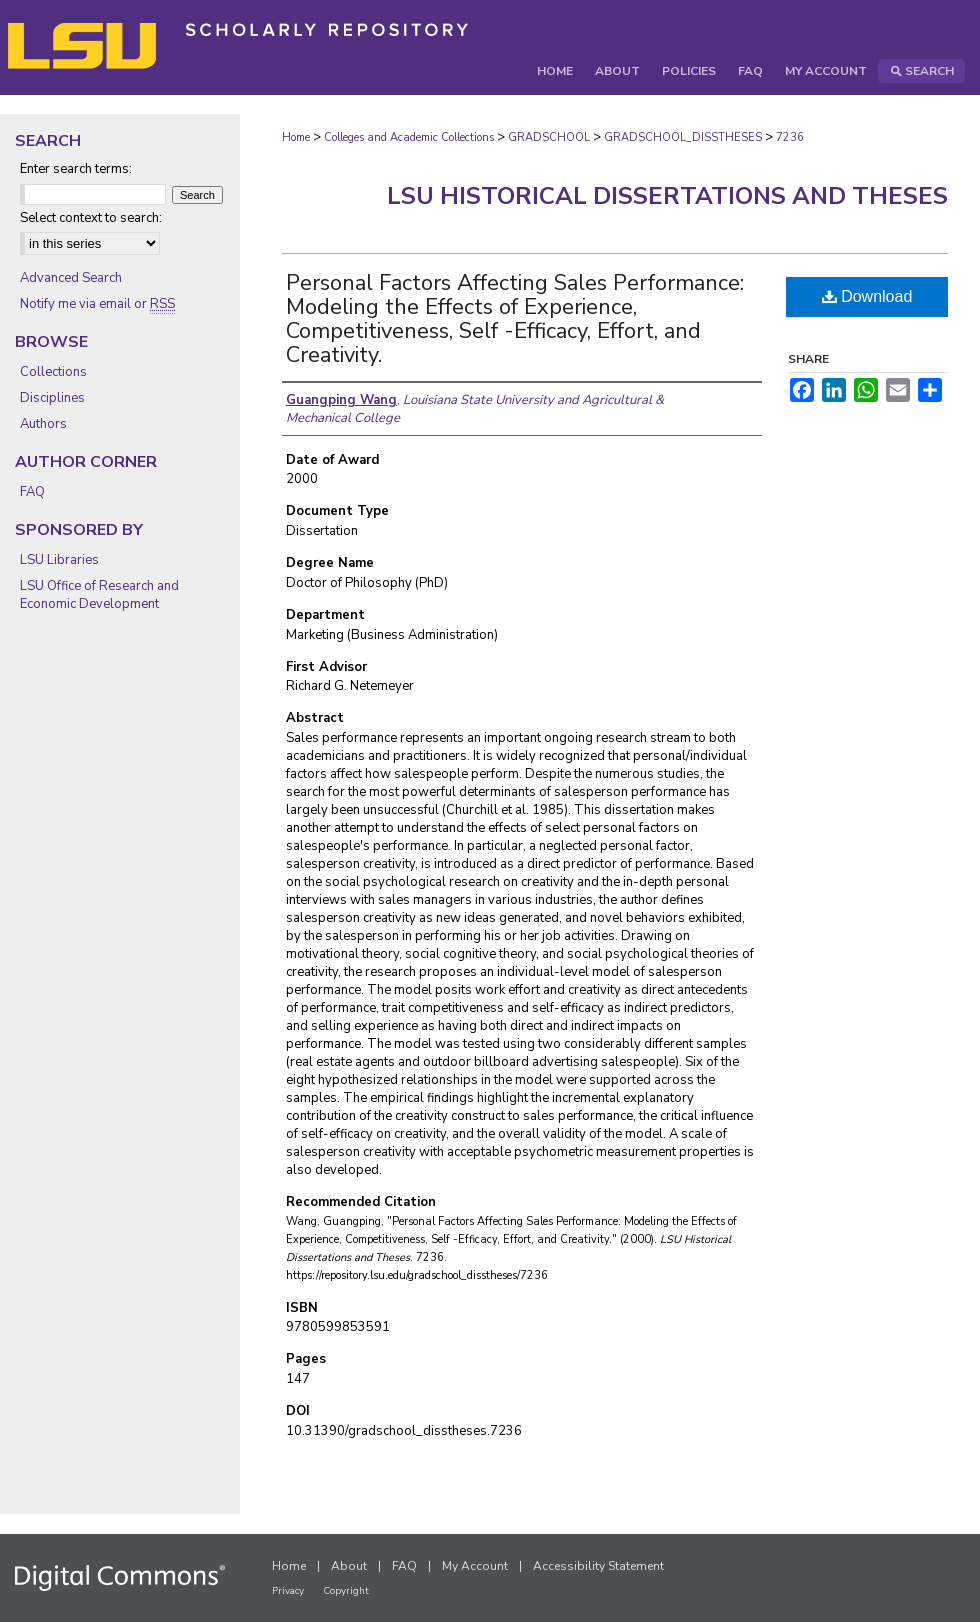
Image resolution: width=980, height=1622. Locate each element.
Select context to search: (91, 218)
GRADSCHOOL (549, 137)
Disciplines (52, 398)
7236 (790, 137)
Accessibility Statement (598, 1566)
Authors (43, 424)
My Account (475, 1566)
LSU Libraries (59, 560)
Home (296, 137)
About (349, 1566)
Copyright (346, 1591)
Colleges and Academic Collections (409, 137)
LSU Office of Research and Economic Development (99, 595)
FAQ (32, 492)
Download (867, 296)
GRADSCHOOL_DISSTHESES (683, 137)
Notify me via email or (97, 304)
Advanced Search (71, 278)
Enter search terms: (76, 169)
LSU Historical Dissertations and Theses (667, 196)
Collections (53, 372)
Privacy (288, 1591)
